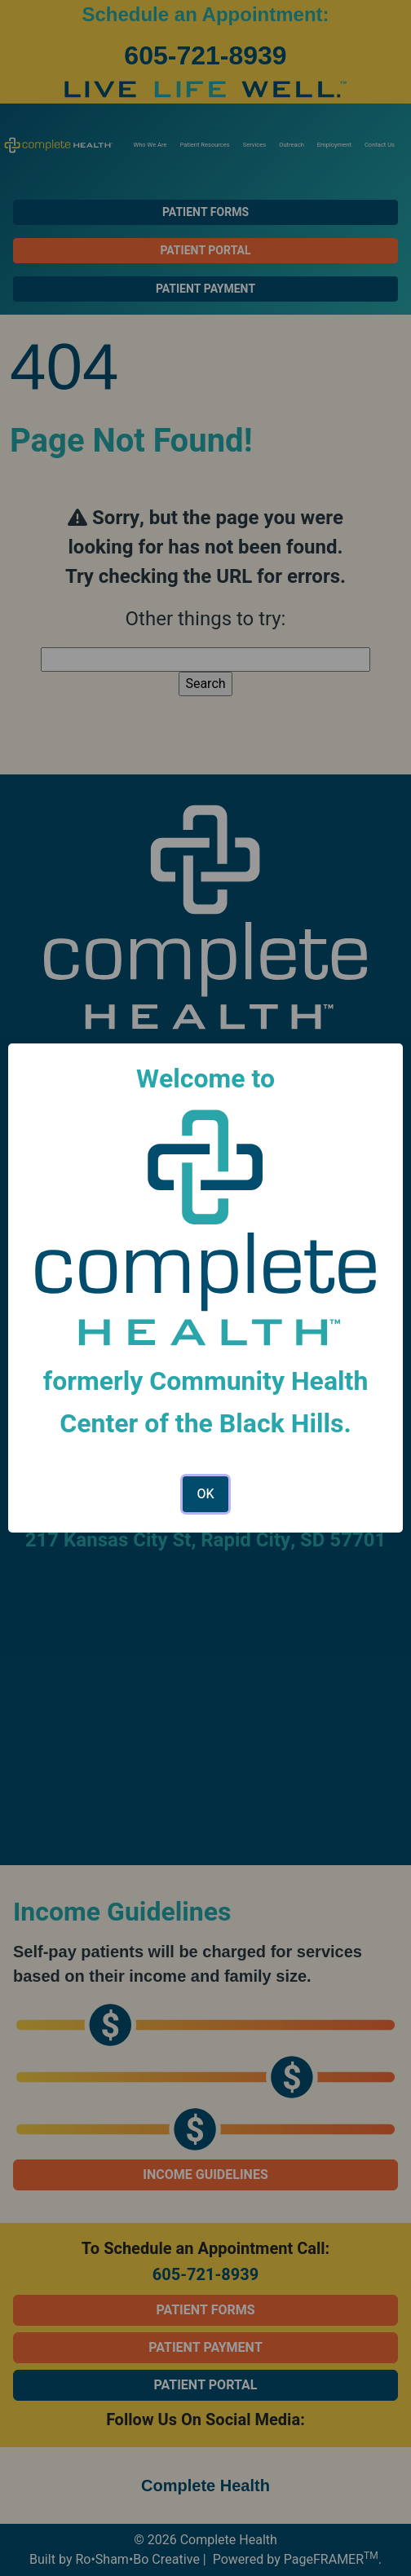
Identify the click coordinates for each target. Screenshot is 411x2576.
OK (205, 1494)
